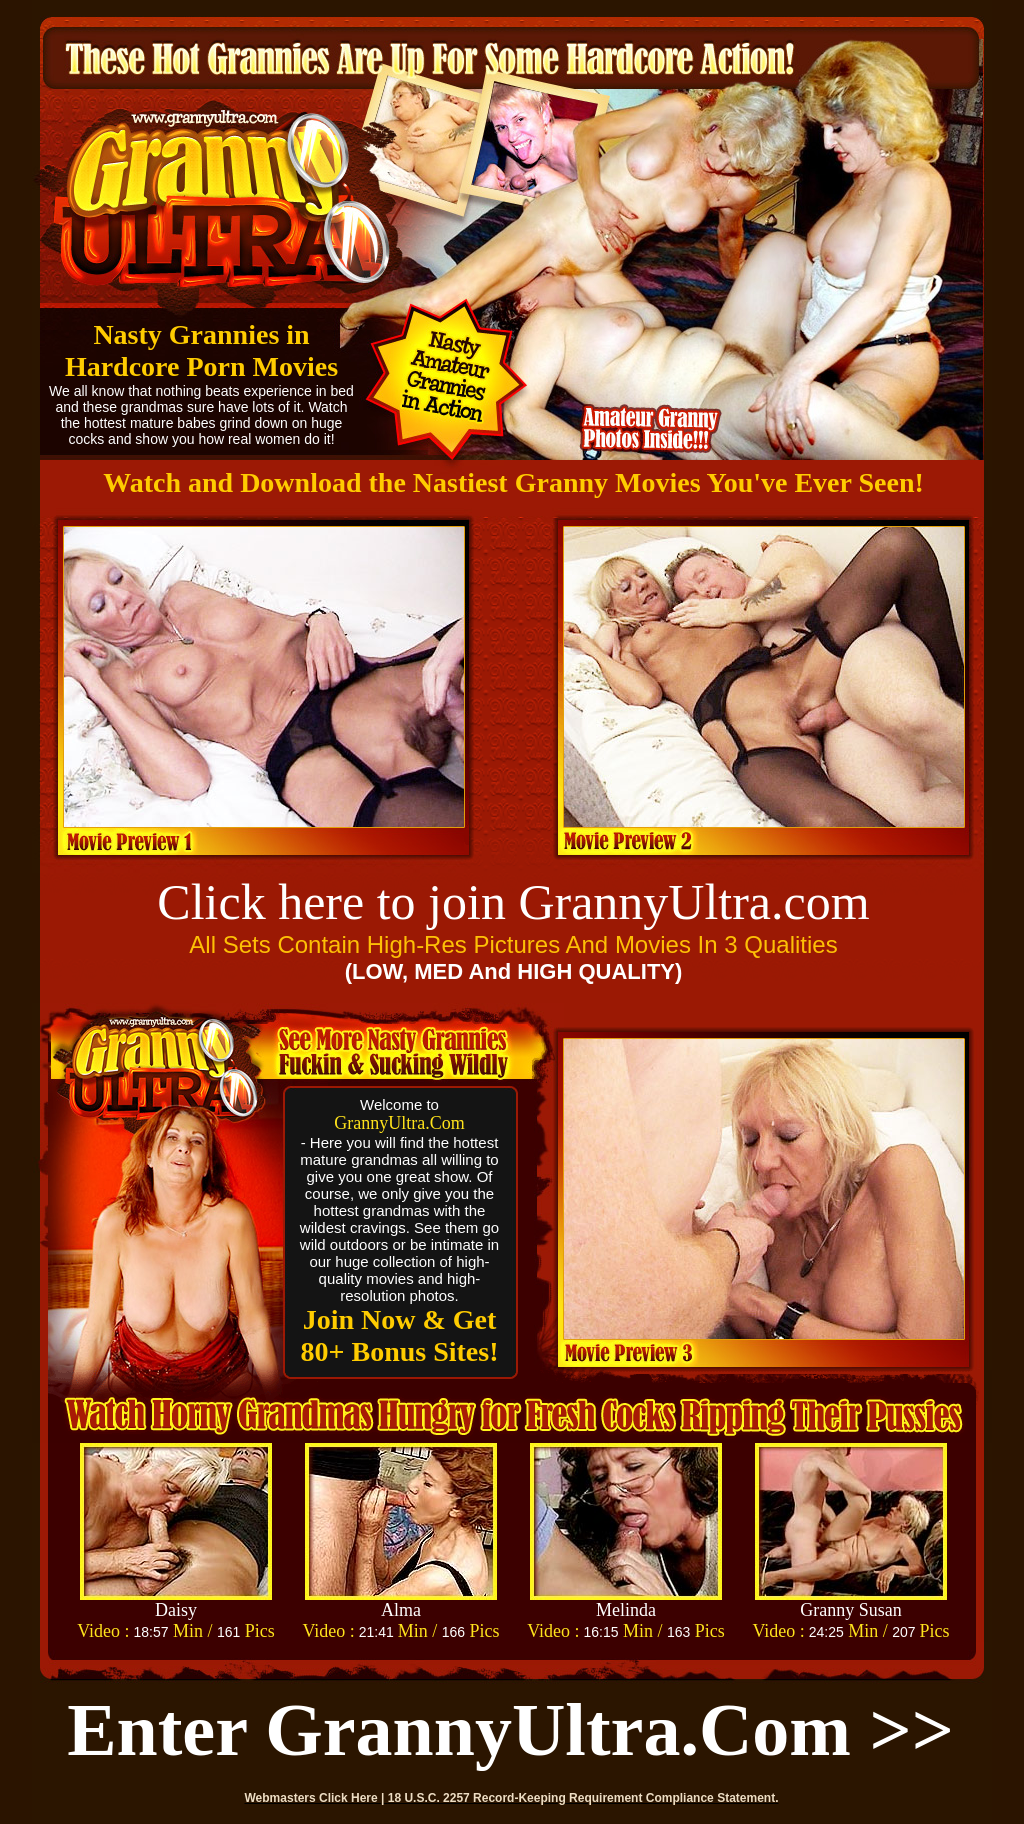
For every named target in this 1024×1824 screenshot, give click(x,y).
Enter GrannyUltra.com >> (510, 1730)
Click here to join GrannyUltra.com (513, 902)
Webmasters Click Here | (316, 1798)
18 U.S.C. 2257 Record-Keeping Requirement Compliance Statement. (583, 1798)
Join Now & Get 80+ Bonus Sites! (400, 1335)
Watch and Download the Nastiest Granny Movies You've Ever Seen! (513, 482)
